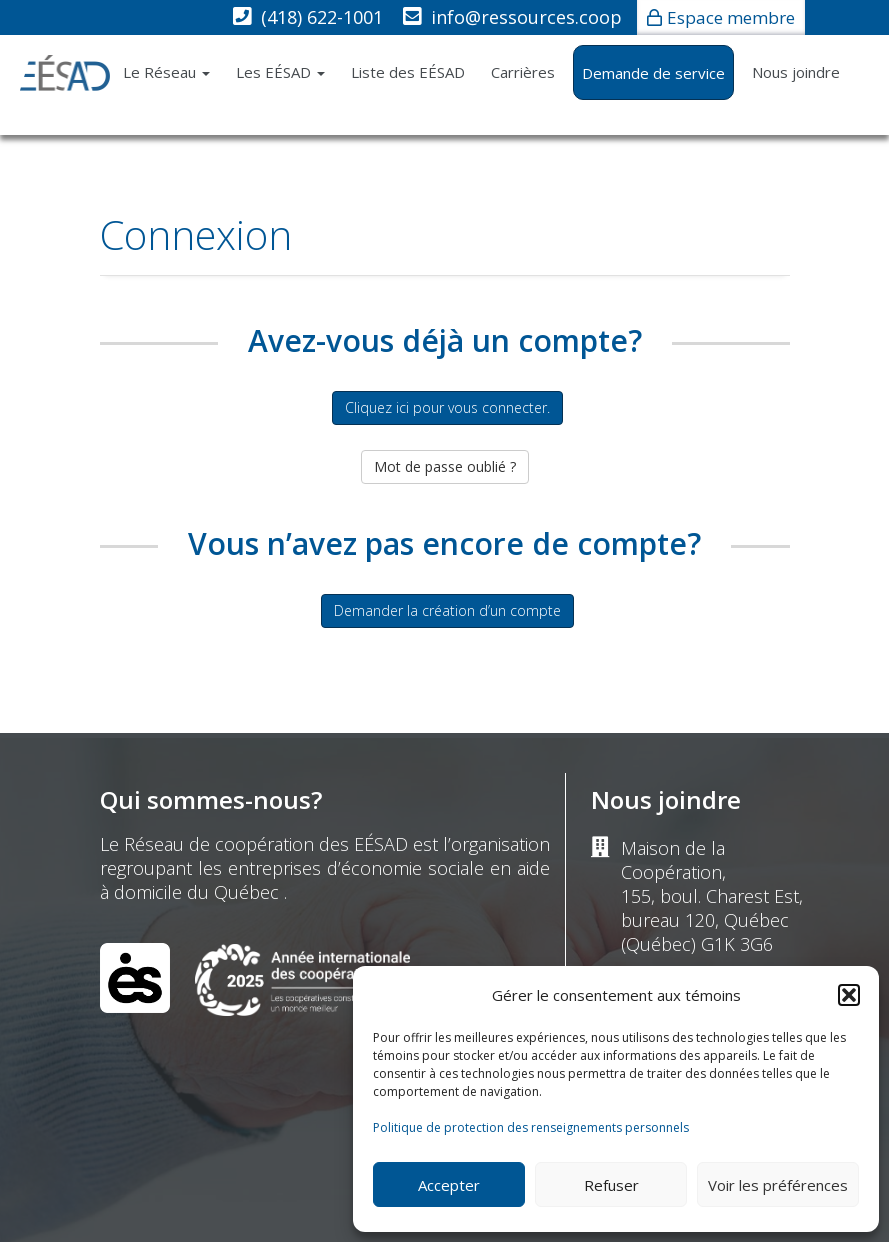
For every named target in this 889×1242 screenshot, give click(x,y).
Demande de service (653, 73)
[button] (849, 995)
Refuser (611, 1185)
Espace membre (731, 17)
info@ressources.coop (526, 17)
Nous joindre (796, 72)
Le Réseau (166, 72)
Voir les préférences (778, 1185)
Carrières (523, 72)
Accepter (449, 1185)
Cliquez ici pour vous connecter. (447, 407)
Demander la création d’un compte (447, 610)
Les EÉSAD (280, 72)
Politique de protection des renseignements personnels (531, 1127)
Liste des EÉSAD (408, 72)
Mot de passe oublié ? (445, 466)
